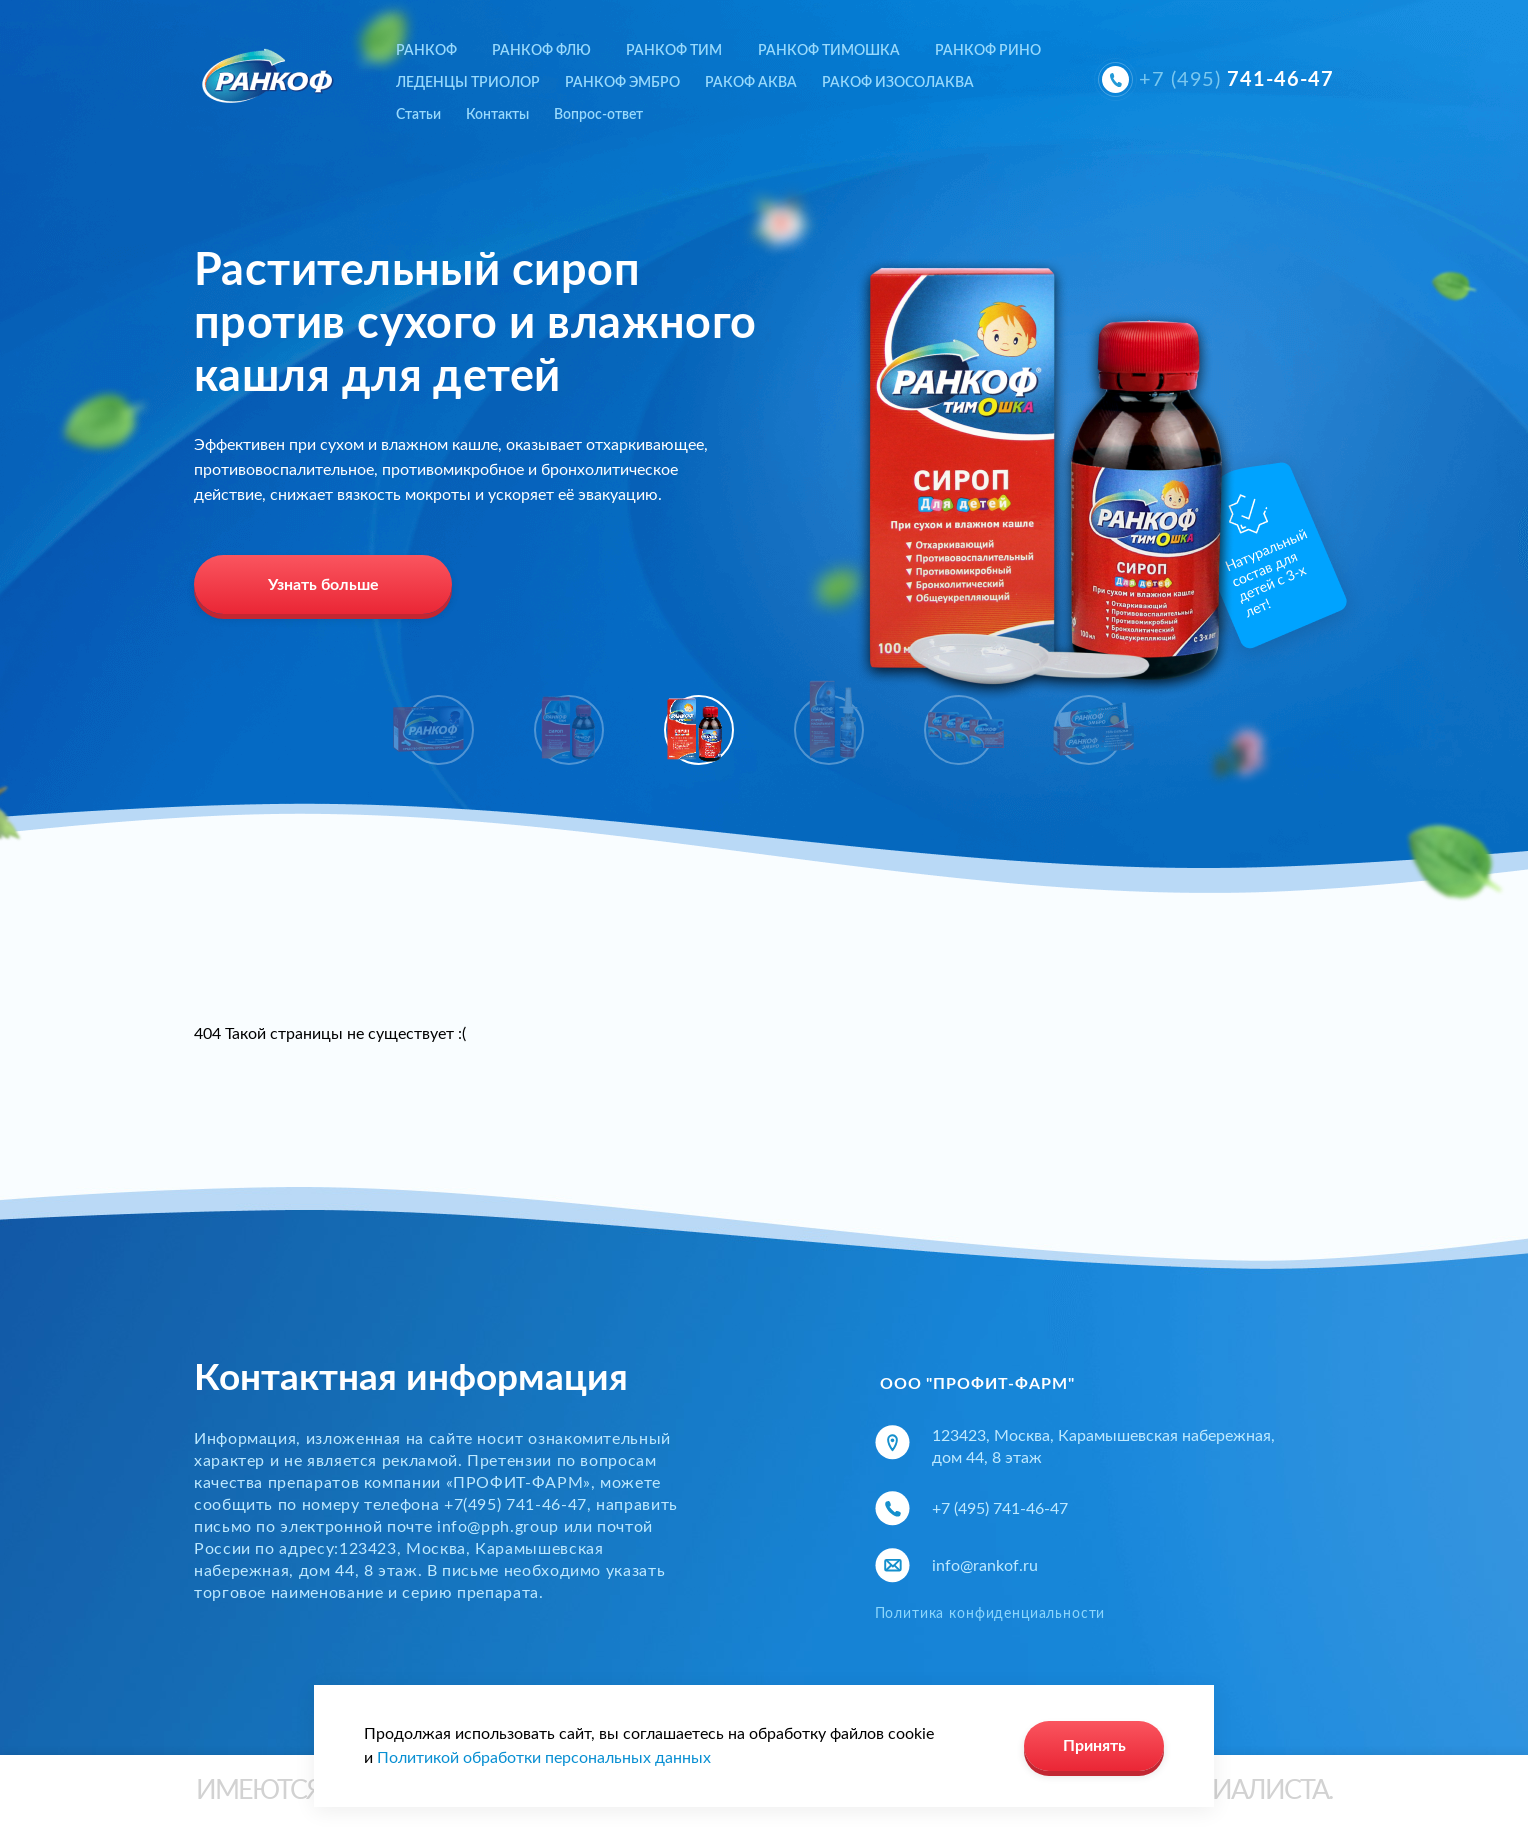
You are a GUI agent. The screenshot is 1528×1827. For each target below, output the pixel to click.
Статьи (418, 115)
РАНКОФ (426, 51)
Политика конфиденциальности (990, 1614)
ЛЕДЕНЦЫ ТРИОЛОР (468, 83)
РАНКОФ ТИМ (674, 51)
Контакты (497, 115)
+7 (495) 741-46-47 (1000, 1509)
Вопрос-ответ (598, 115)
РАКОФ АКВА (751, 83)
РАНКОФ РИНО (988, 51)
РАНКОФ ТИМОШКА (829, 51)
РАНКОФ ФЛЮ (541, 51)
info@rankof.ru (985, 1566)
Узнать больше (323, 585)
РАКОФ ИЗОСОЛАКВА (898, 83)
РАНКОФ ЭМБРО (622, 83)
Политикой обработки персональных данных (544, 1758)
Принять (1094, 1746)
